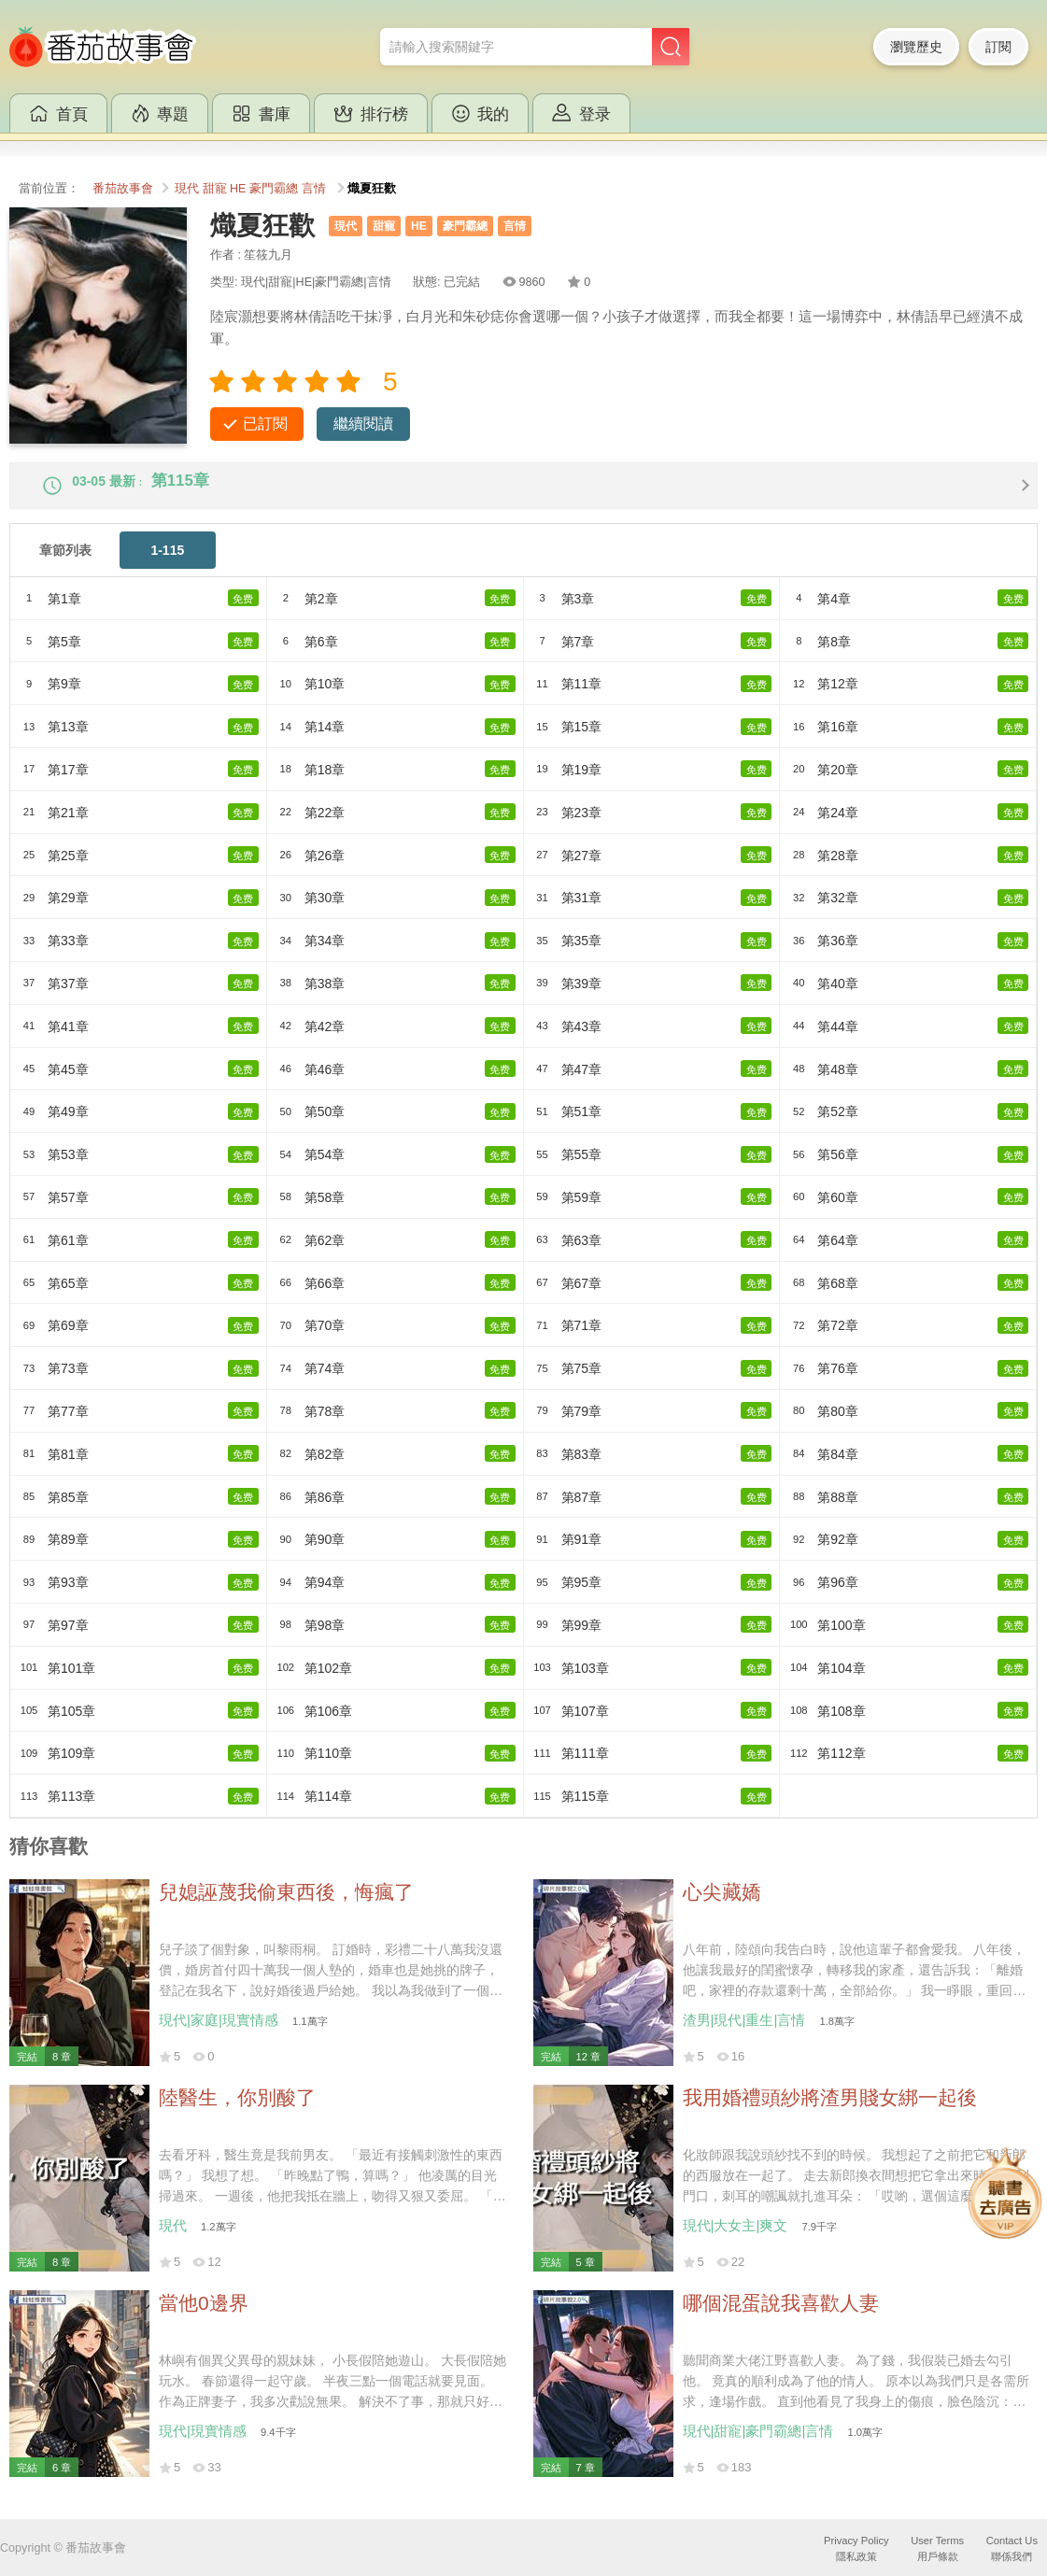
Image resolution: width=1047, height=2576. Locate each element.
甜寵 (215, 188)
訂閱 (998, 46)
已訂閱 (265, 424)
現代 (187, 188)
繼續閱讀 (363, 424)
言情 (314, 188)
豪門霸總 (273, 188)
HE (238, 188)
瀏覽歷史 (916, 46)
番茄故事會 (122, 188)
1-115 (167, 565)
